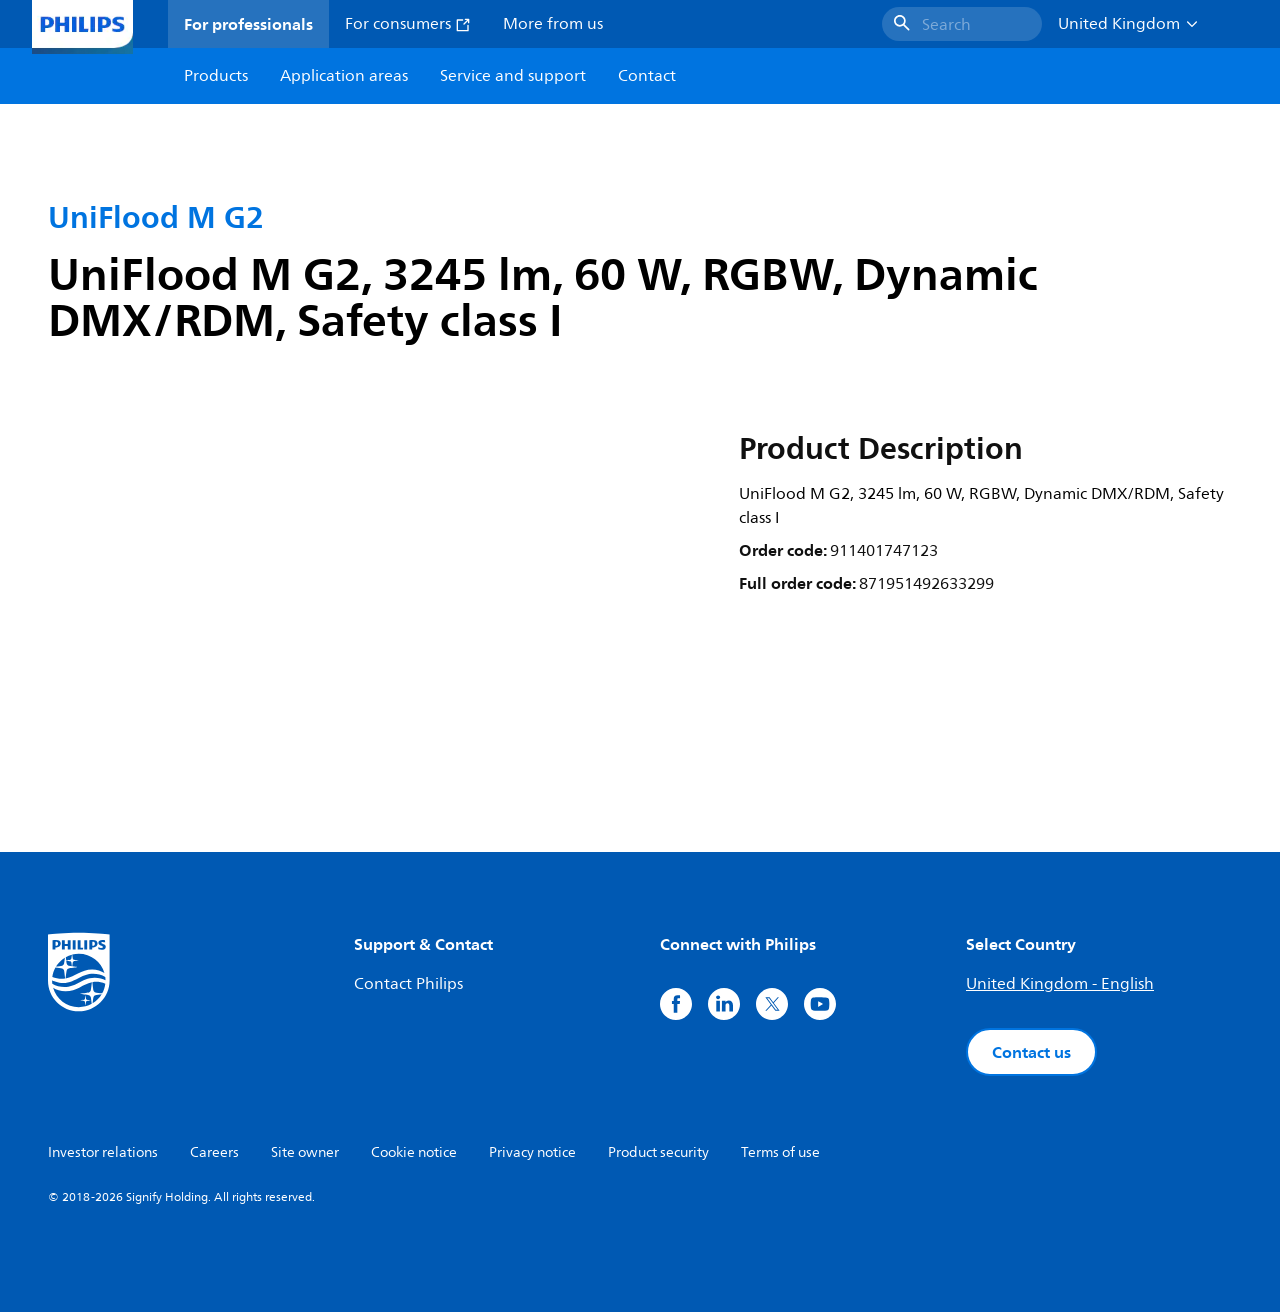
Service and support (513, 76)
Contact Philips (408, 984)
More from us (553, 24)
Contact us (1031, 1052)
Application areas (344, 76)
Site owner (305, 1152)
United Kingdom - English (1060, 984)
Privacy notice (532, 1152)
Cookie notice (414, 1152)
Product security (658, 1152)
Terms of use (780, 1152)
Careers (214, 1152)
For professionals (248, 24)
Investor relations (103, 1152)
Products (216, 76)
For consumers (408, 24)
